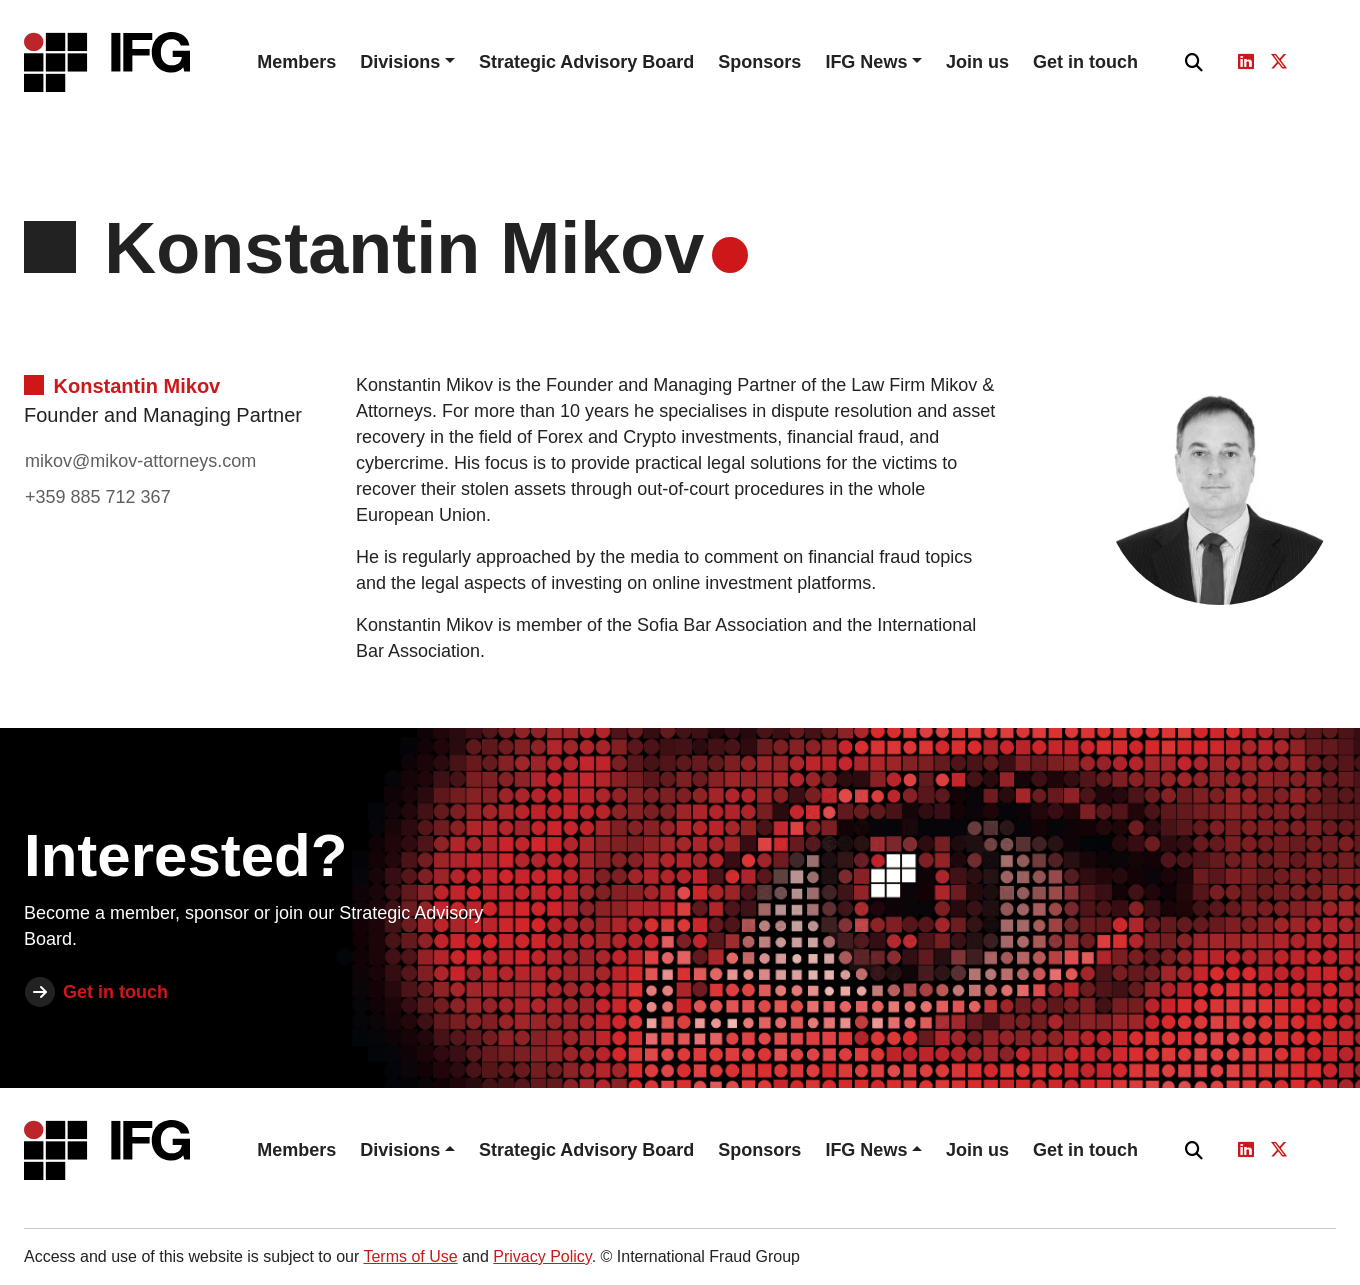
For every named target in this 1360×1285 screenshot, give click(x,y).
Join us (977, 62)
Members (296, 62)
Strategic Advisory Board (586, 62)
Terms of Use (410, 1256)
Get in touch (1085, 62)
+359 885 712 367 (98, 497)
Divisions (400, 62)
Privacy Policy (542, 1256)
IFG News (866, 62)
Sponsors (759, 62)
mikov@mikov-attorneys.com (140, 461)
